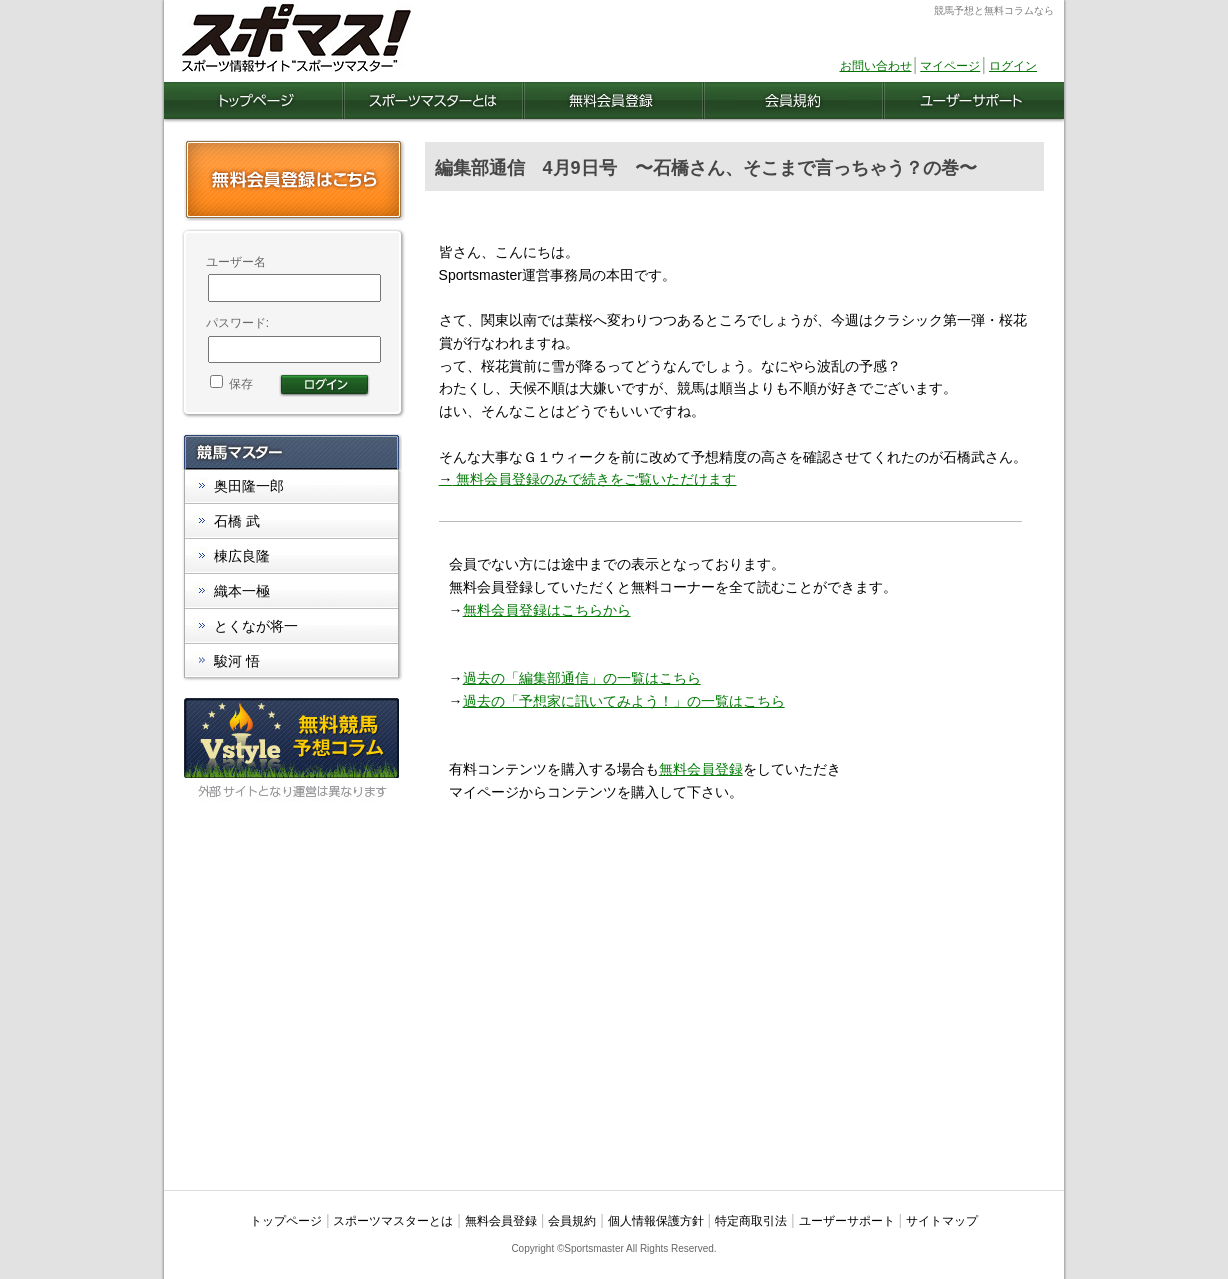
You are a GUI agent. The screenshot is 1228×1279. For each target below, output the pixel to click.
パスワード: (237, 323)
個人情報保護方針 (656, 1221)
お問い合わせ (876, 66)
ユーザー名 (236, 262)
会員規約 (572, 1221)
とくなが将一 (256, 626)
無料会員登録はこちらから (547, 610)
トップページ (286, 1221)
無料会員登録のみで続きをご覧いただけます (588, 479)
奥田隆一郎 (249, 486)
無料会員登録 (701, 769)
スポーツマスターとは (393, 1221)
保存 (231, 384)
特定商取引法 (751, 1221)
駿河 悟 (237, 661)
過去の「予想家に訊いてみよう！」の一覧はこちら (624, 701)
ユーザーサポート (847, 1221)
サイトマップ (942, 1221)
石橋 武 (237, 521)
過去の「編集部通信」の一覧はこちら (582, 678)
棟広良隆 (242, 556)
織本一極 (242, 591)
